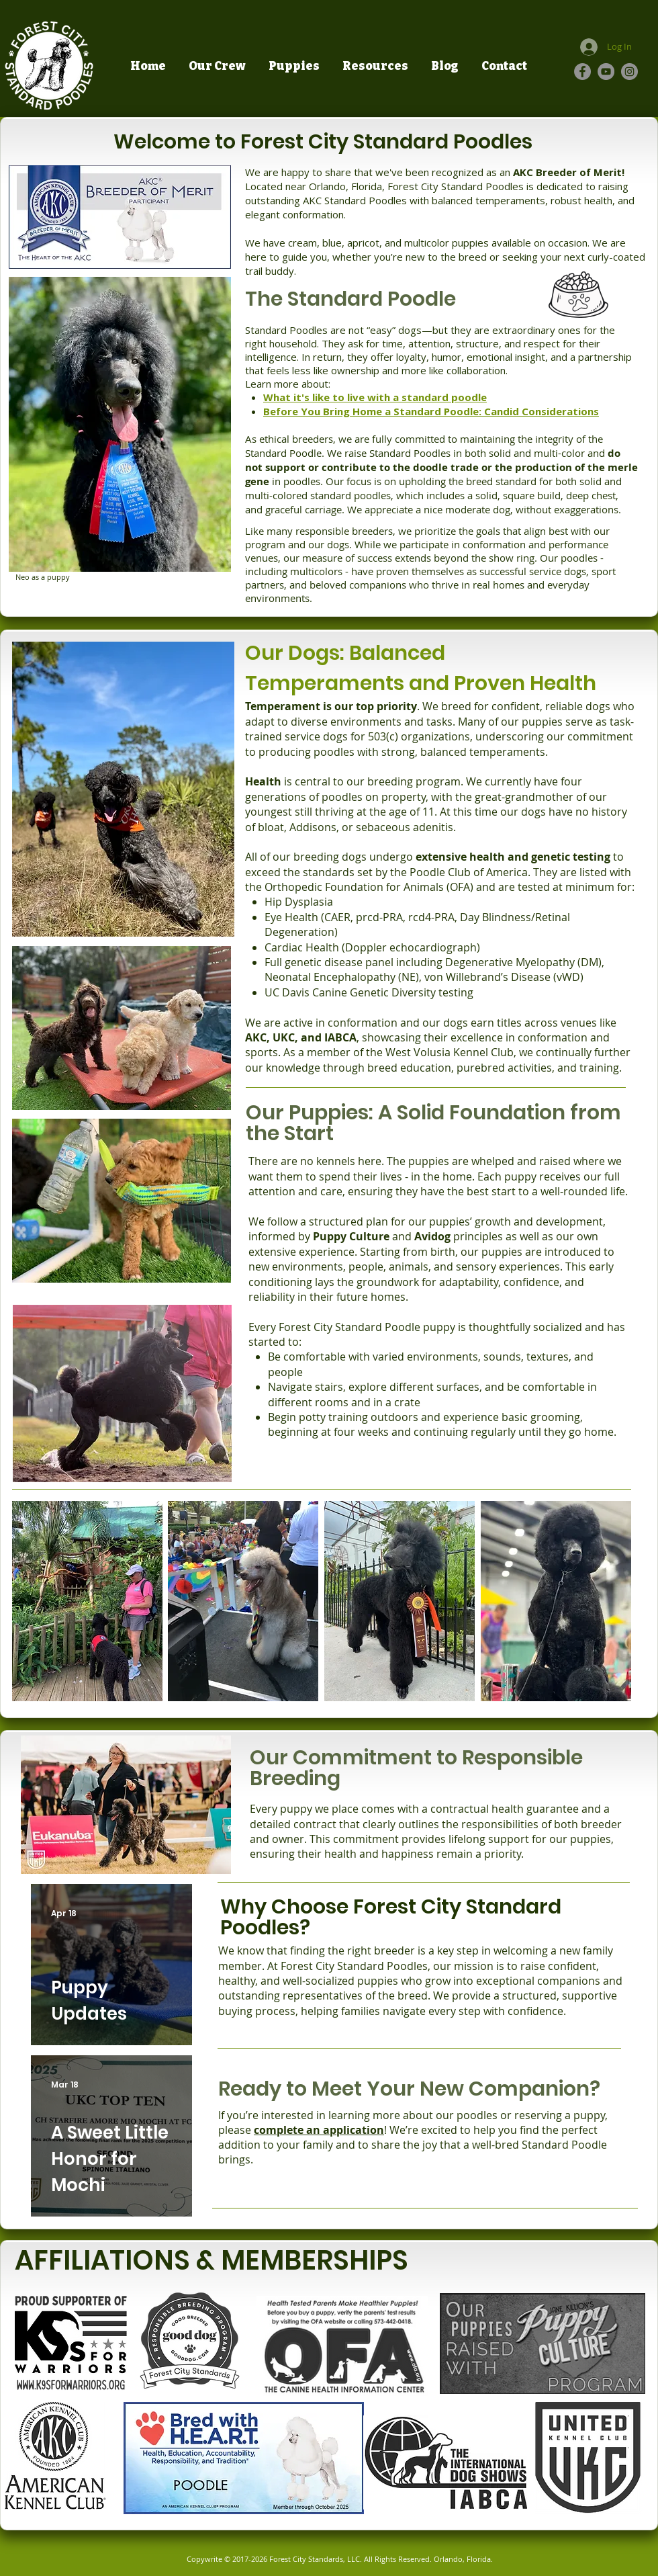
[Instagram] (629, 71)
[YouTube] (606, 71)
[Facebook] (582, 71)
